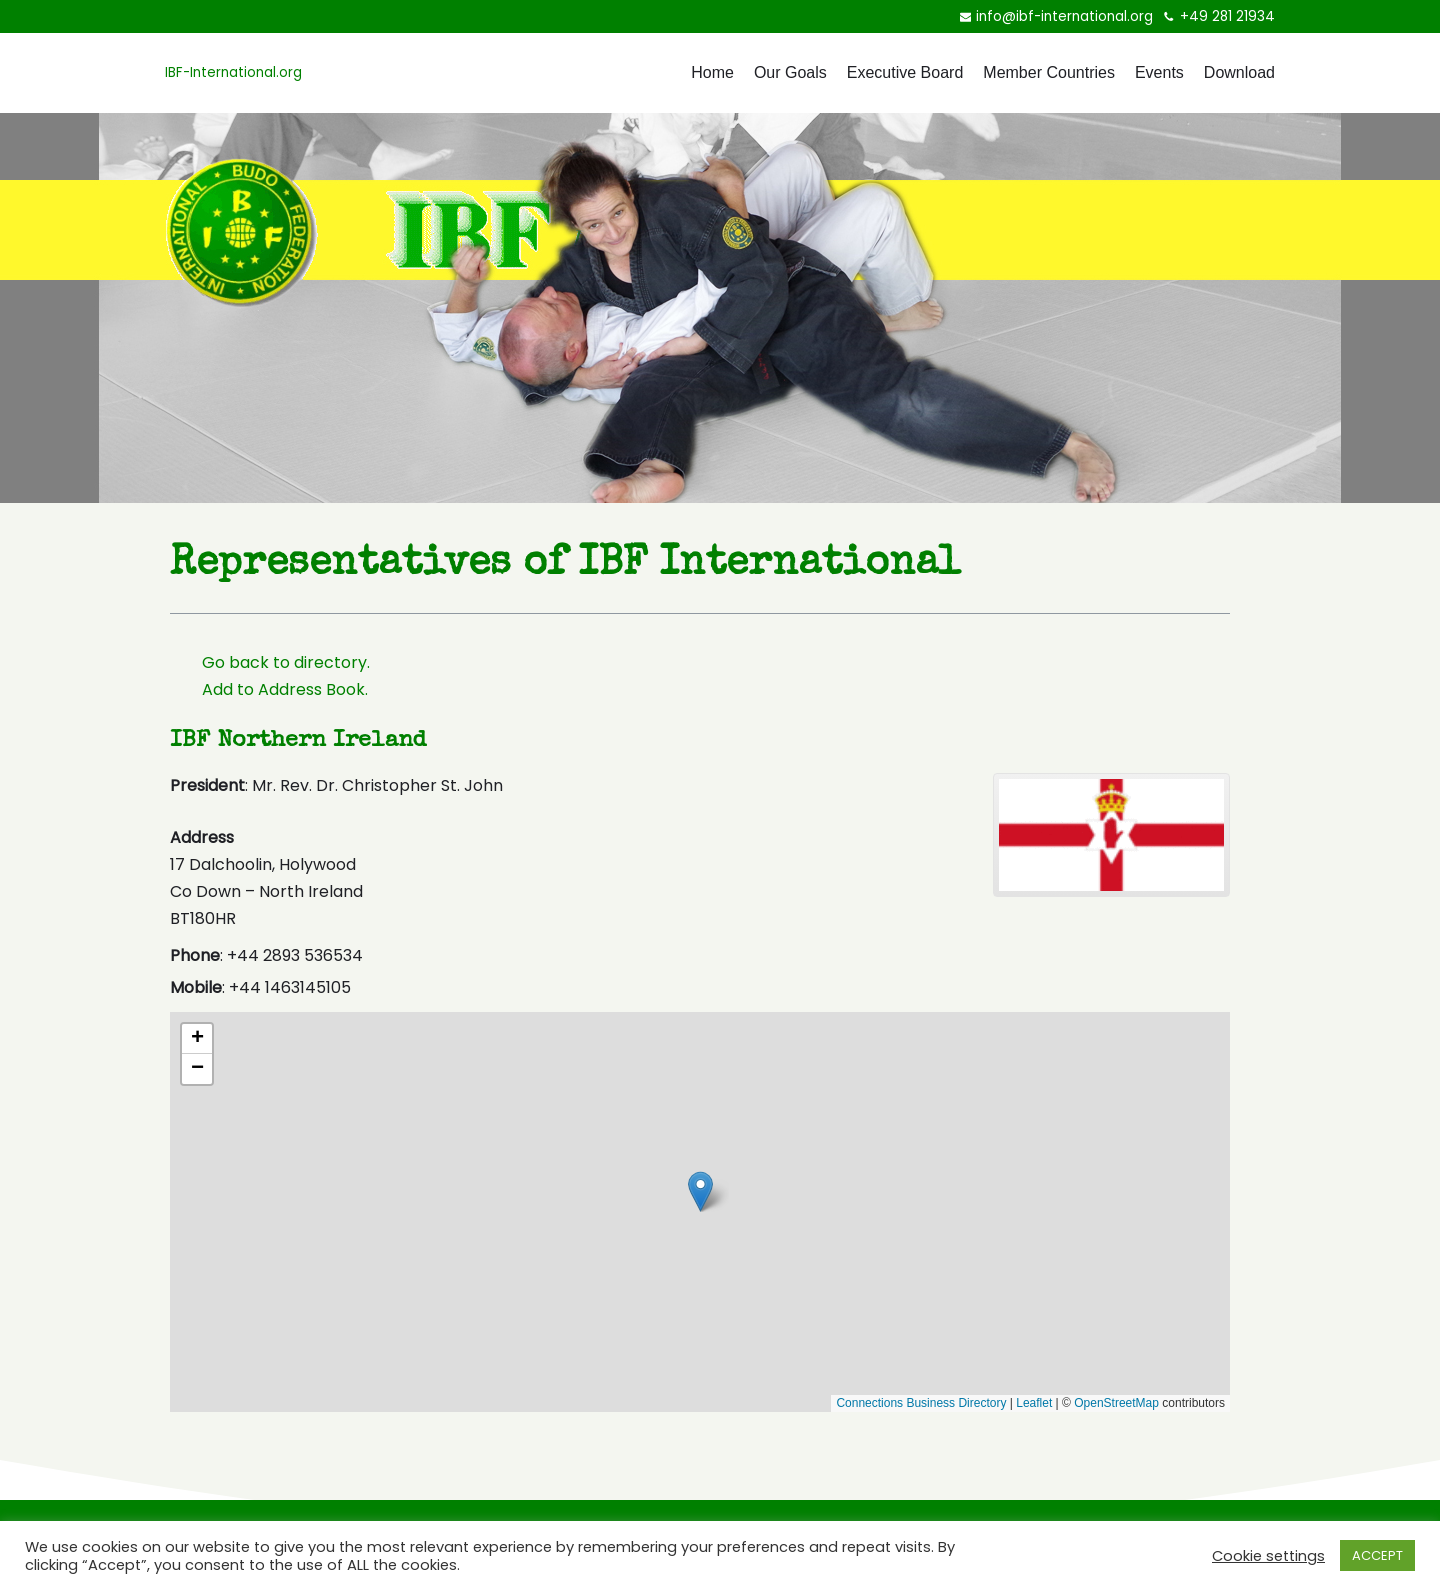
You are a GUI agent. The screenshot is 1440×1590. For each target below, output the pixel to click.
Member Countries (1049, 72)
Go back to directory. (286, 662)
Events (1159, 72)
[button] (770, 1175)
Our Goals (790, 72)
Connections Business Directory (921, 1403)
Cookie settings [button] (1268, 1556)
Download (1239, 72)
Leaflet (1034, 1403)
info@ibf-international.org (1064, 16)
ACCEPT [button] (1377, 1555)
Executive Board (905, 72)
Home (712, 72)
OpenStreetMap (1116, 1403)
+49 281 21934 (1227, 16)
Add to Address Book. (285, 689)
